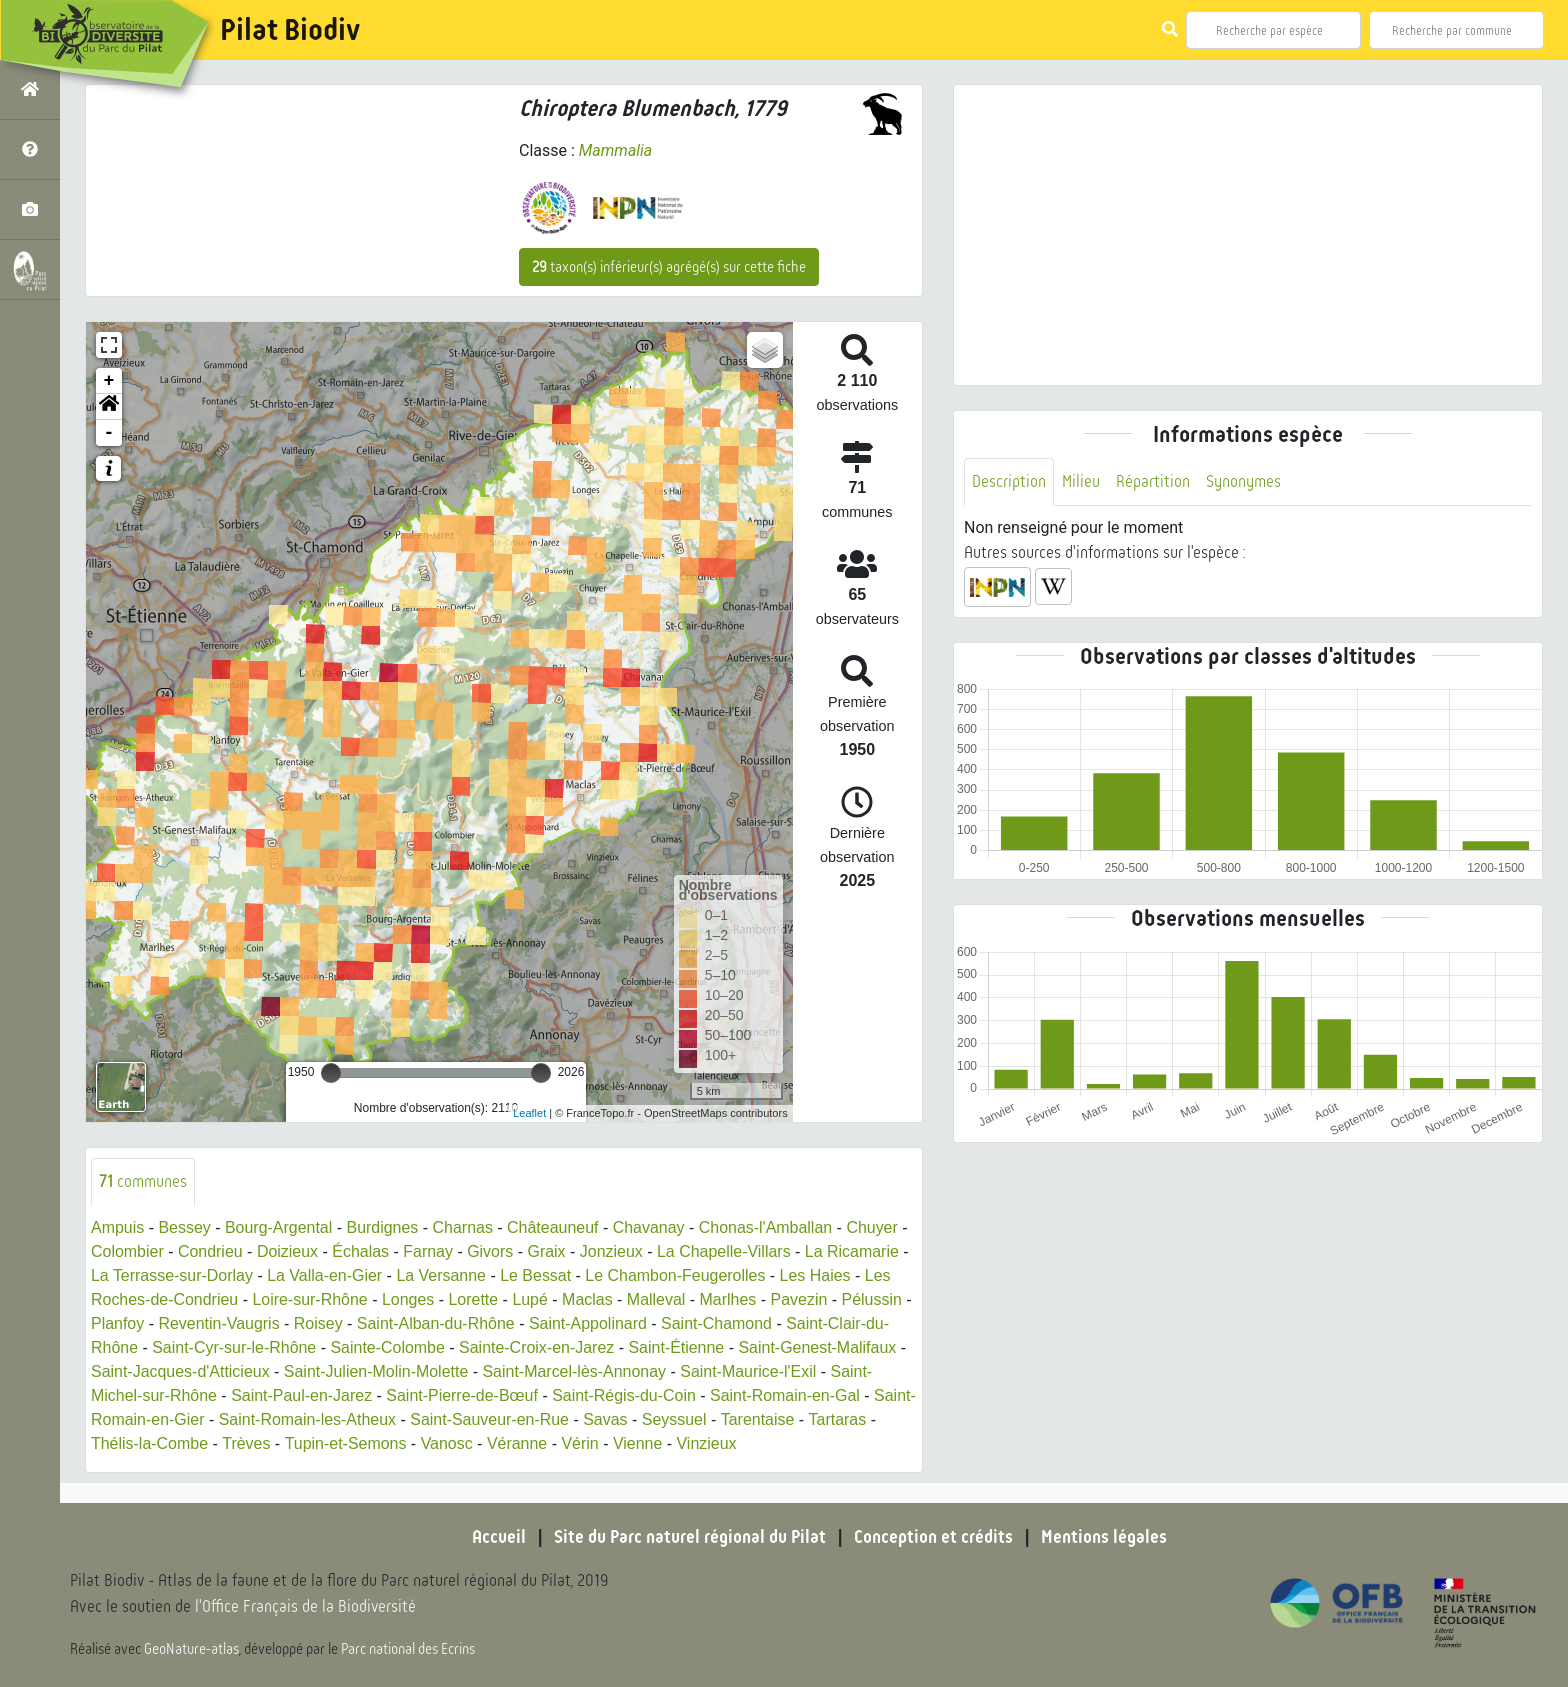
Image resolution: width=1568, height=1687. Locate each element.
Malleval (657, 1299)
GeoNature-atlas (191, 1649)
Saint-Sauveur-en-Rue (532, 1419)
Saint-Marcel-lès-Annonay (576, 1371)
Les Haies (816, 1275)
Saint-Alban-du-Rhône (436, 1323)
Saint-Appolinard (589, 1323)
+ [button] (109, 381)
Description (1009, 481)
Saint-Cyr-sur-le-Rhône (234, 1347)
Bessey (185, 1227)
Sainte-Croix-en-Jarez (538, 1347)
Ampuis (117, 1227)
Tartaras (881, 1419)
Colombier (127, 1251)
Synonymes (1243, 481)
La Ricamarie (854, 1251)
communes (143, 1181)
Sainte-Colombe (388, 1347)
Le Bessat (536, 1275)
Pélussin (873, 1299)
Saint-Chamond (718, 1323)
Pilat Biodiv (290, 30)
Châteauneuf (554, 1227)
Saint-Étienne (678, 1347)
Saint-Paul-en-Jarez (301, 1395)
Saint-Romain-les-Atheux (350, 1419)
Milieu (1081, 481)
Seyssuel (717, 1419)
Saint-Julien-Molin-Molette (376, 1371)
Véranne (527, 1443)
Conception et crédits (933, 1537)
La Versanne (442, 1275)
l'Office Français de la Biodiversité (306, 1607)
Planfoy (117, 1323)
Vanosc (456, 1443)
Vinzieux (717, 1443)
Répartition (1153, 481)
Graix (547, 1251)
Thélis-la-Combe (158, 1443)
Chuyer (874, 1227)
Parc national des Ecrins (408, 1649)
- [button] (109, 433)
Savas (648, 1419)
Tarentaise (801, 1419)
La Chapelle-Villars (725, 1251)
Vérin (590, 1443)
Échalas (361, 1251)
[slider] (331, 1073)
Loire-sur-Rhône (311, 1299)
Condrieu (210, 1251)
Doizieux (287, 1251)
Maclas (588, 1299)
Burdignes (383, 1227)
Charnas (463, 1227)
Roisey (318, 1323)
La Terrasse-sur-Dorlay (172, 1275)
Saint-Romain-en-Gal (787, 1395)
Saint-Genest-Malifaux (819, 1347)
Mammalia (616, 150)
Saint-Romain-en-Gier (169, 1419)
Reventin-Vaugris (220, 1323)
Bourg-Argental (279, 1227)
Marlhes (729, 1299)
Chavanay (650, 1227)
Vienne (648, 1443)
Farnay (429, 1251)
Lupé (531, 1299)
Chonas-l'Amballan (767, 1227)
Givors (491, 1251)
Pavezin (800, 1299)
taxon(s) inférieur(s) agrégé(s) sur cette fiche (669, 267)
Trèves (256, 1443)
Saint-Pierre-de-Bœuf (463, 1395)
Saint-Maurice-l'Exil (750, 1371)
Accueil (499, 1537)
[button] (109, 407)
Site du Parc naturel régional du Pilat (690, 1537)
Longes (409, 1299)
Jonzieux (612, 1251)
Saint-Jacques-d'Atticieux (180, 1371)
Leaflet (529, 1113)
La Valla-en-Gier (325, 1275)
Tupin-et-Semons (355, 1443)
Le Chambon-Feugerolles (677, 1275)
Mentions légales (1104, 1537)
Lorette (474, 1299)
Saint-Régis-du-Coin (625, 1395)
